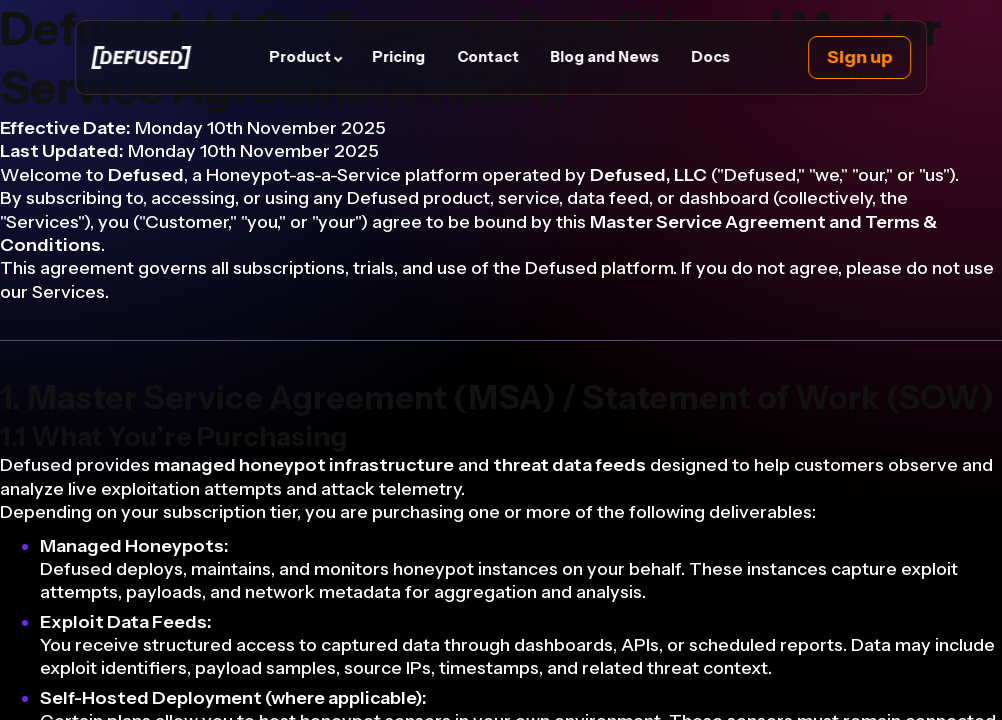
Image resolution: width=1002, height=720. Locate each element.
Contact (488, 57)
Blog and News (605, 57)
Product (300, 57)
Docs (710, 57)
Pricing (399, 57)
